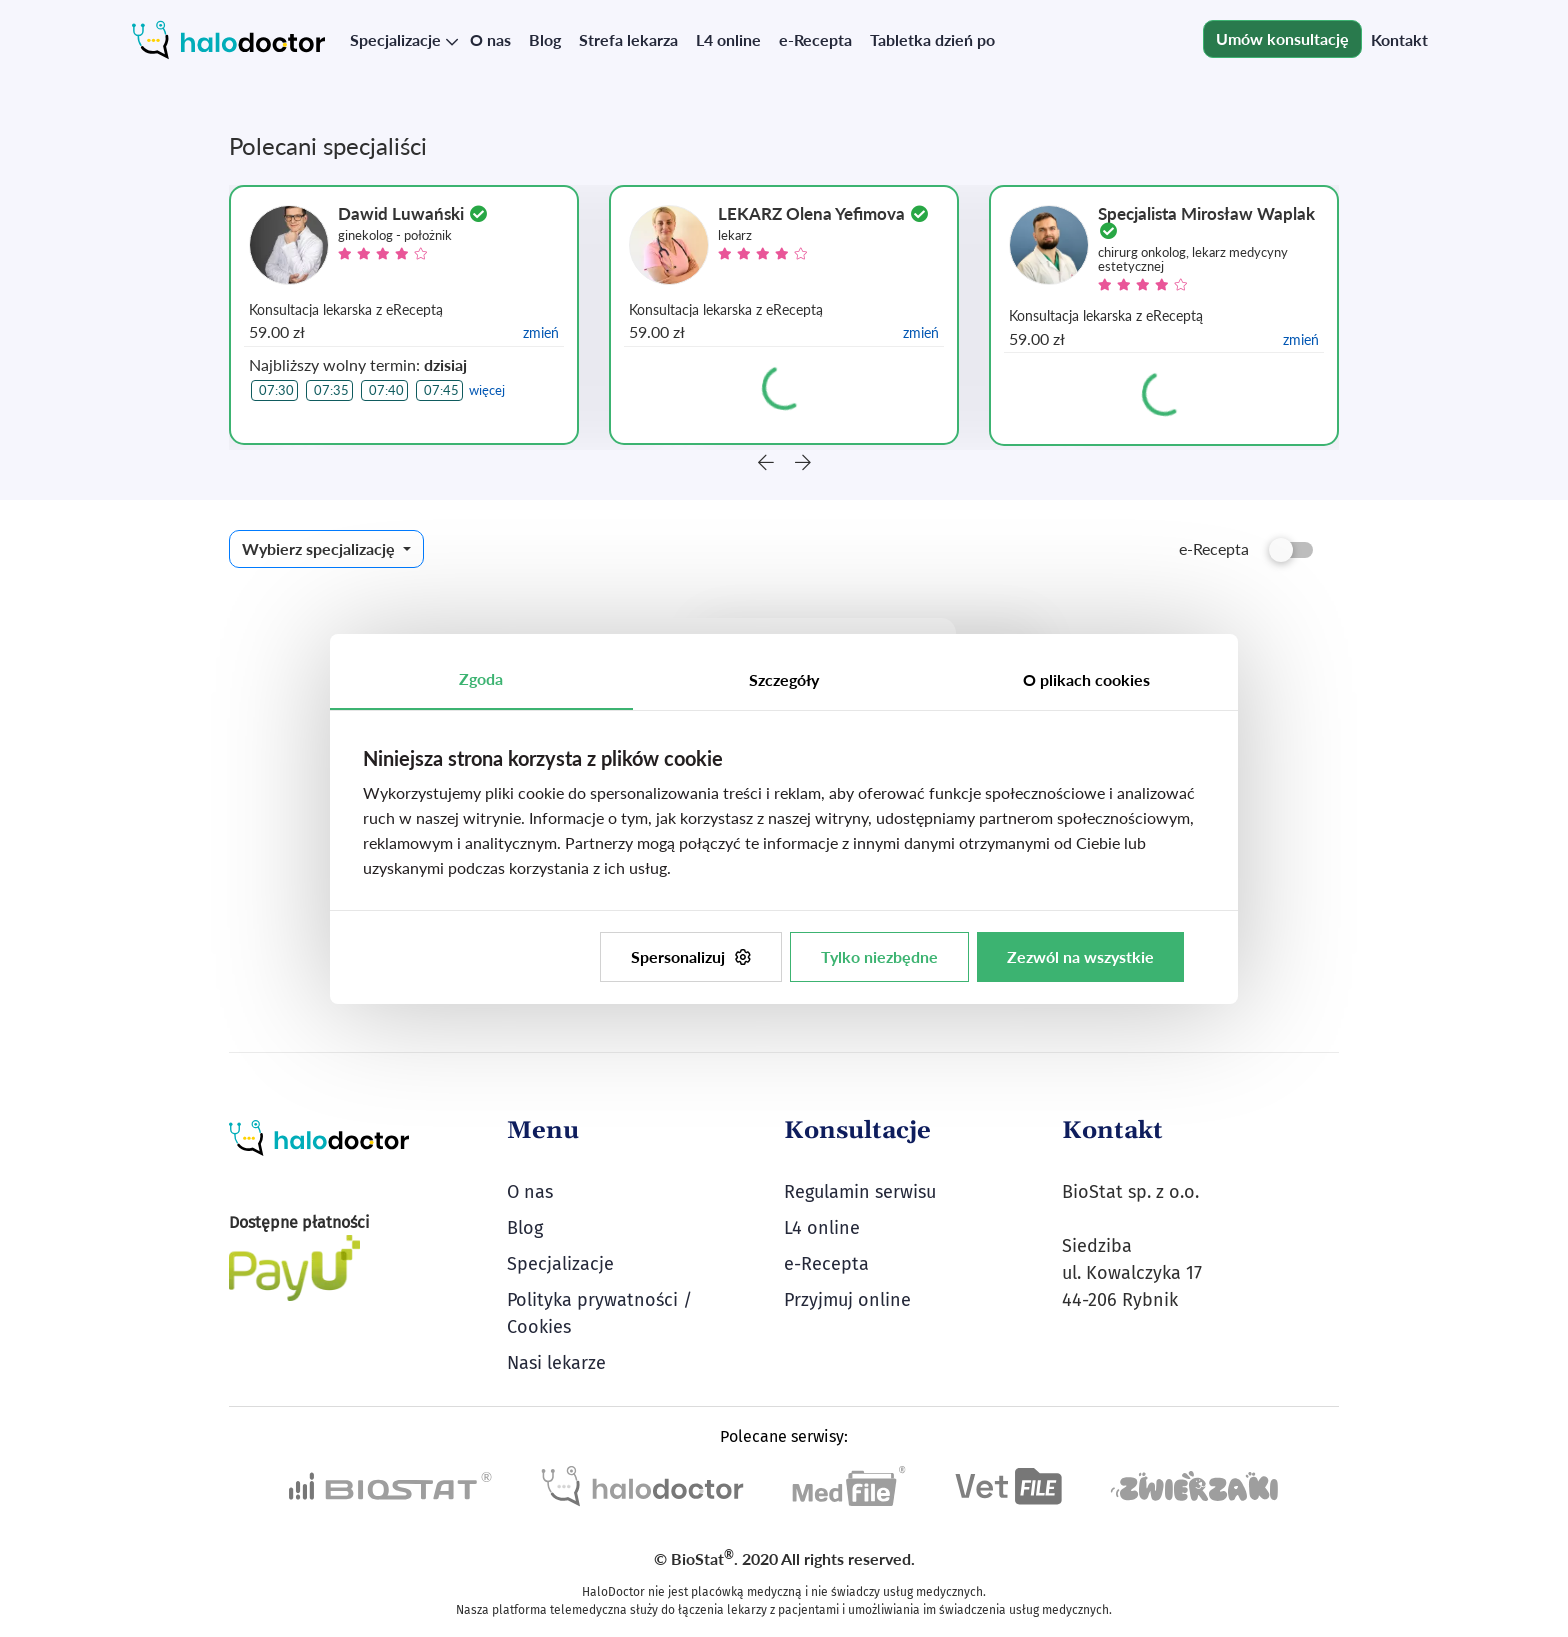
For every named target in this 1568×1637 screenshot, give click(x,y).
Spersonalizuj (691, 956)
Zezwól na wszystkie (1080, 956)
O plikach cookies (1086, 679)
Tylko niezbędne (879, 956)
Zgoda (481, 678)
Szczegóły (784, 679)
